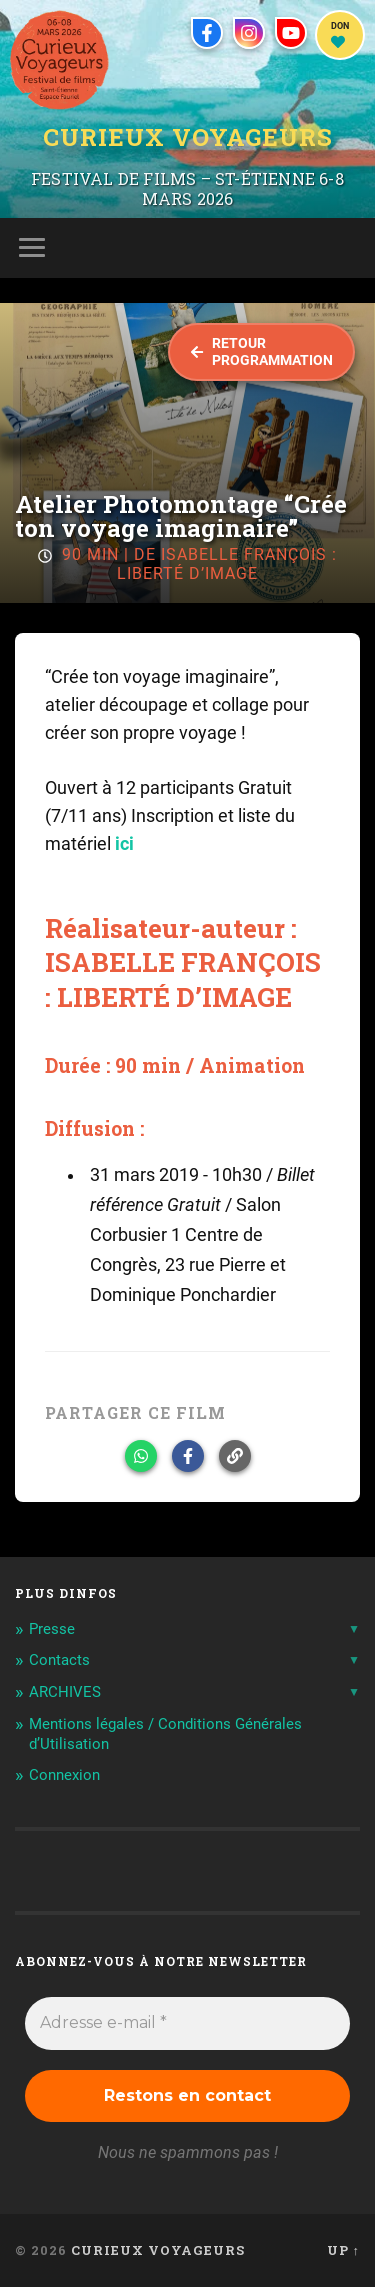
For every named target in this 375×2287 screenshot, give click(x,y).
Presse (52, 1629)
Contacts (59, 1660)
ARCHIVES (65, 1692)
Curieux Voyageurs (188, 137)
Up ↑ (343, 2250)
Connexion (64, 1775)
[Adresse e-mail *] (187, 2023)
